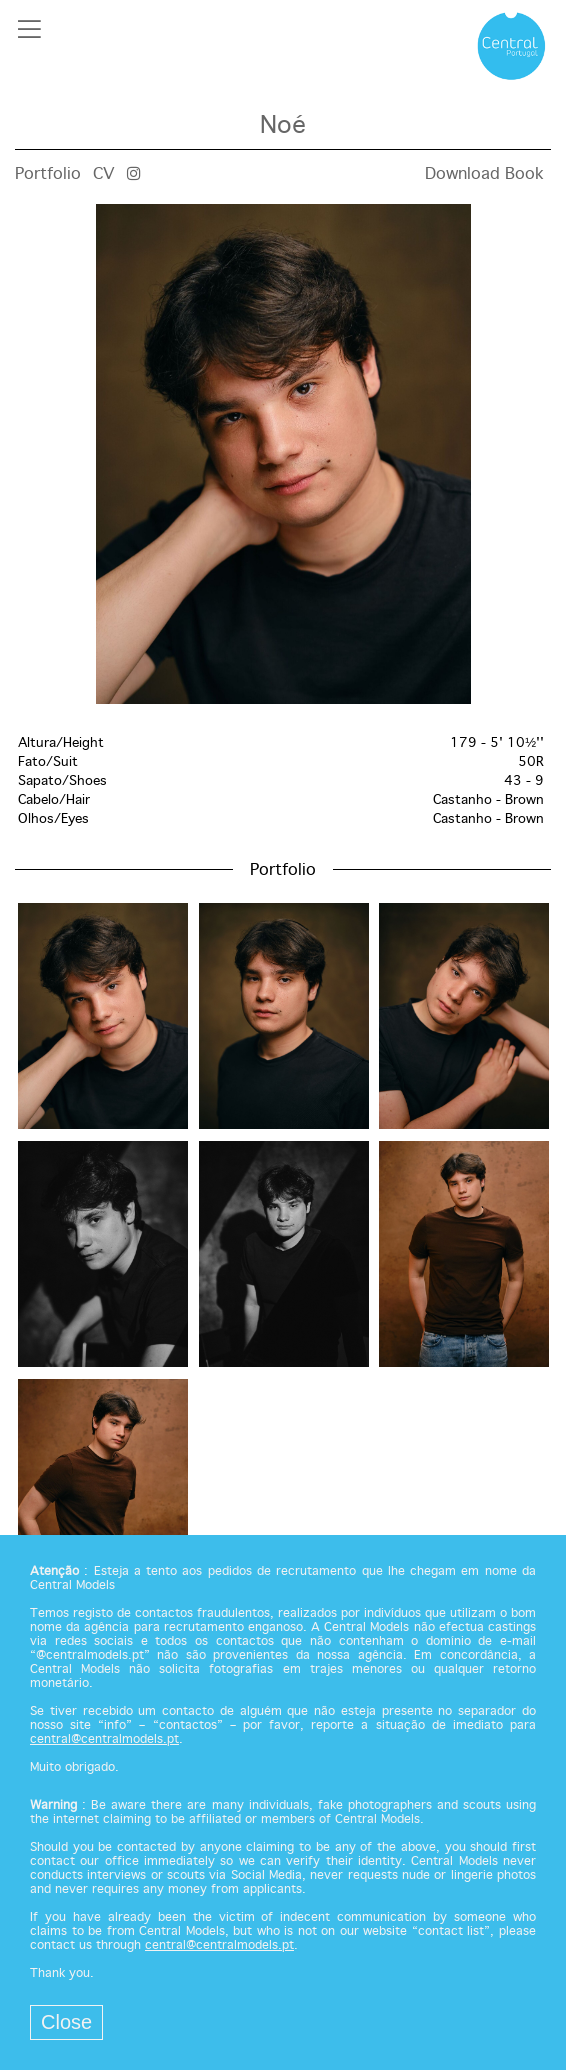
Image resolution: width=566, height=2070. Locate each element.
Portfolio (48, 174)
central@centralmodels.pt (104, 1740)
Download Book (484, 174)
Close (66, 2022)
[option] (283, 454)
